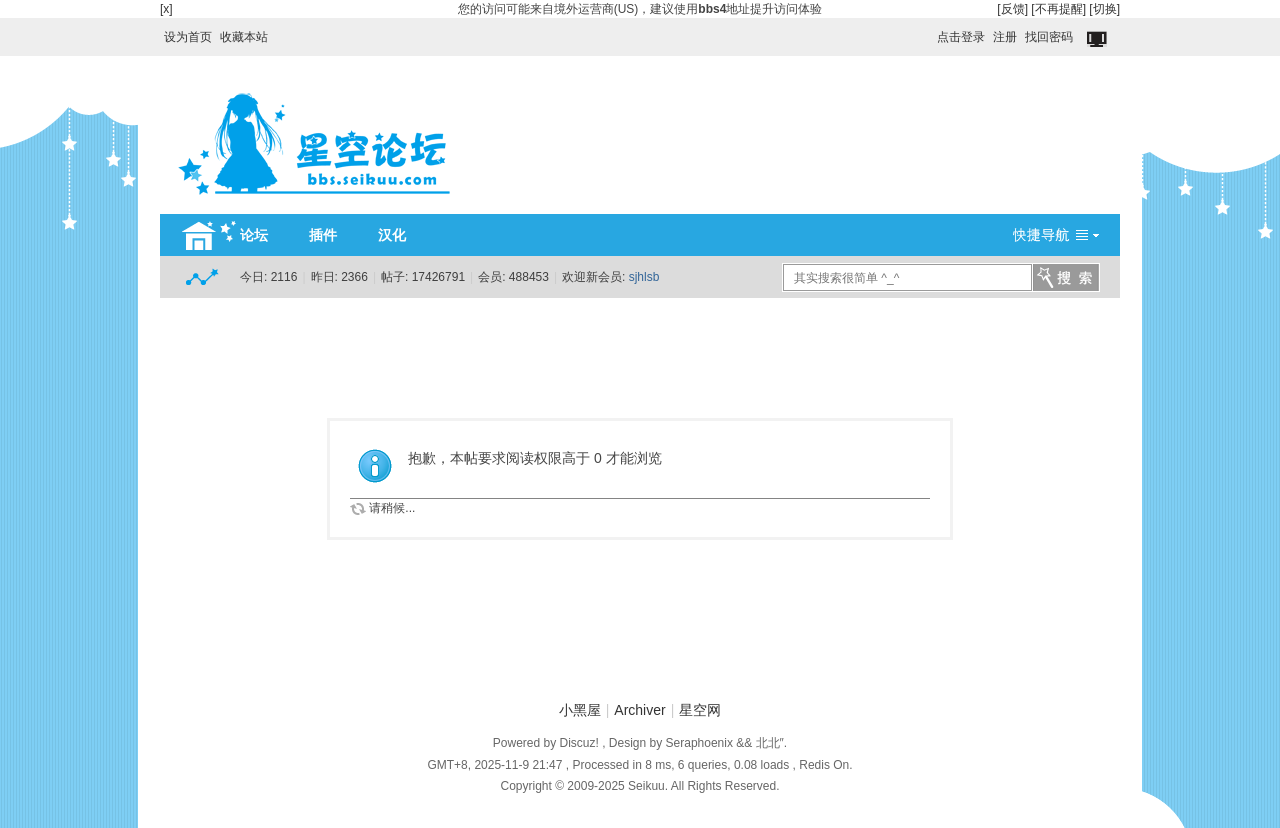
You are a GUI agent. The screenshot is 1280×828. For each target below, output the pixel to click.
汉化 (392, 235)
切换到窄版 (1098, 40)
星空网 (700, 710)
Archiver (639, 710)
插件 (323, 235)
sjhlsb (644, 277)
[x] (166, 9)
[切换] (1104, 9)
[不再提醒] (1058, 9)
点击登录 (961, 37)
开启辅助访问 (928, 32)
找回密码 (1049, 37)
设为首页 (188, 37)
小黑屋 (580, 710)
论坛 (254, 235)
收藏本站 (244, 37)
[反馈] (1012, 9)
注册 (1005, 37)
